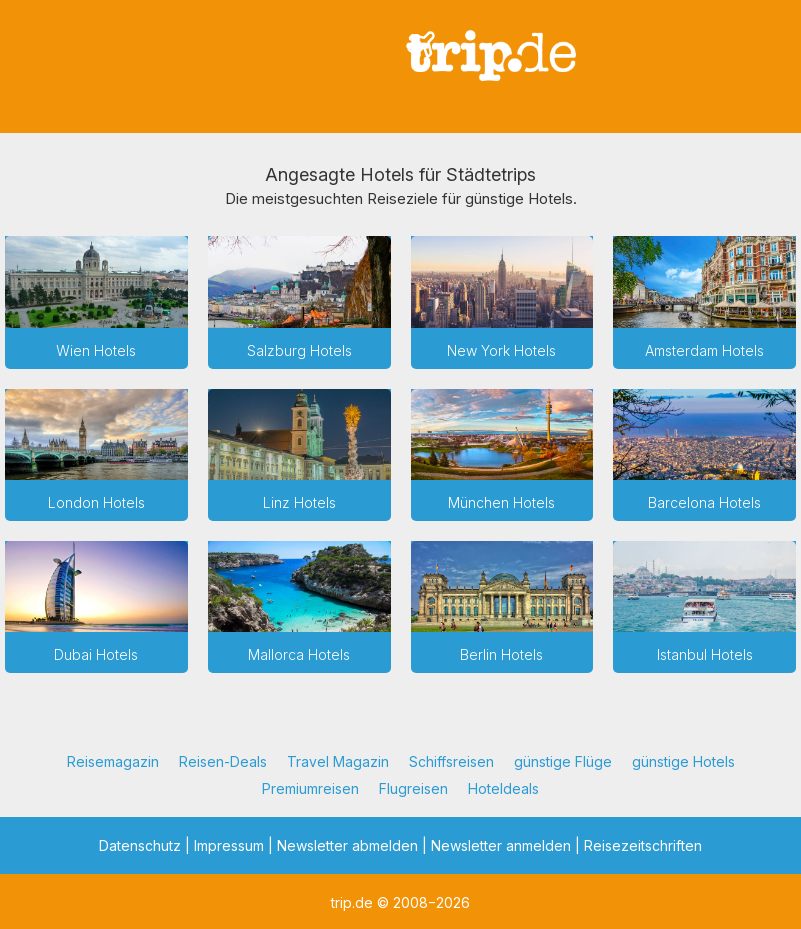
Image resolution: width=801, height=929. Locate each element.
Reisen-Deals (223, 761)
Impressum (229, 845)
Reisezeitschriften (643, 845)
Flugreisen (413, 788)
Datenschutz (140, 845)
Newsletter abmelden (347, 845)
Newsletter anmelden (501, 845)
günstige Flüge (563, 761)
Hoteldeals (503, 788)
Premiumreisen (310, 788)
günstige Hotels (683, 761)
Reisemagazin (113, 761)
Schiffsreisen (451, 761)
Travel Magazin (338, 761)
